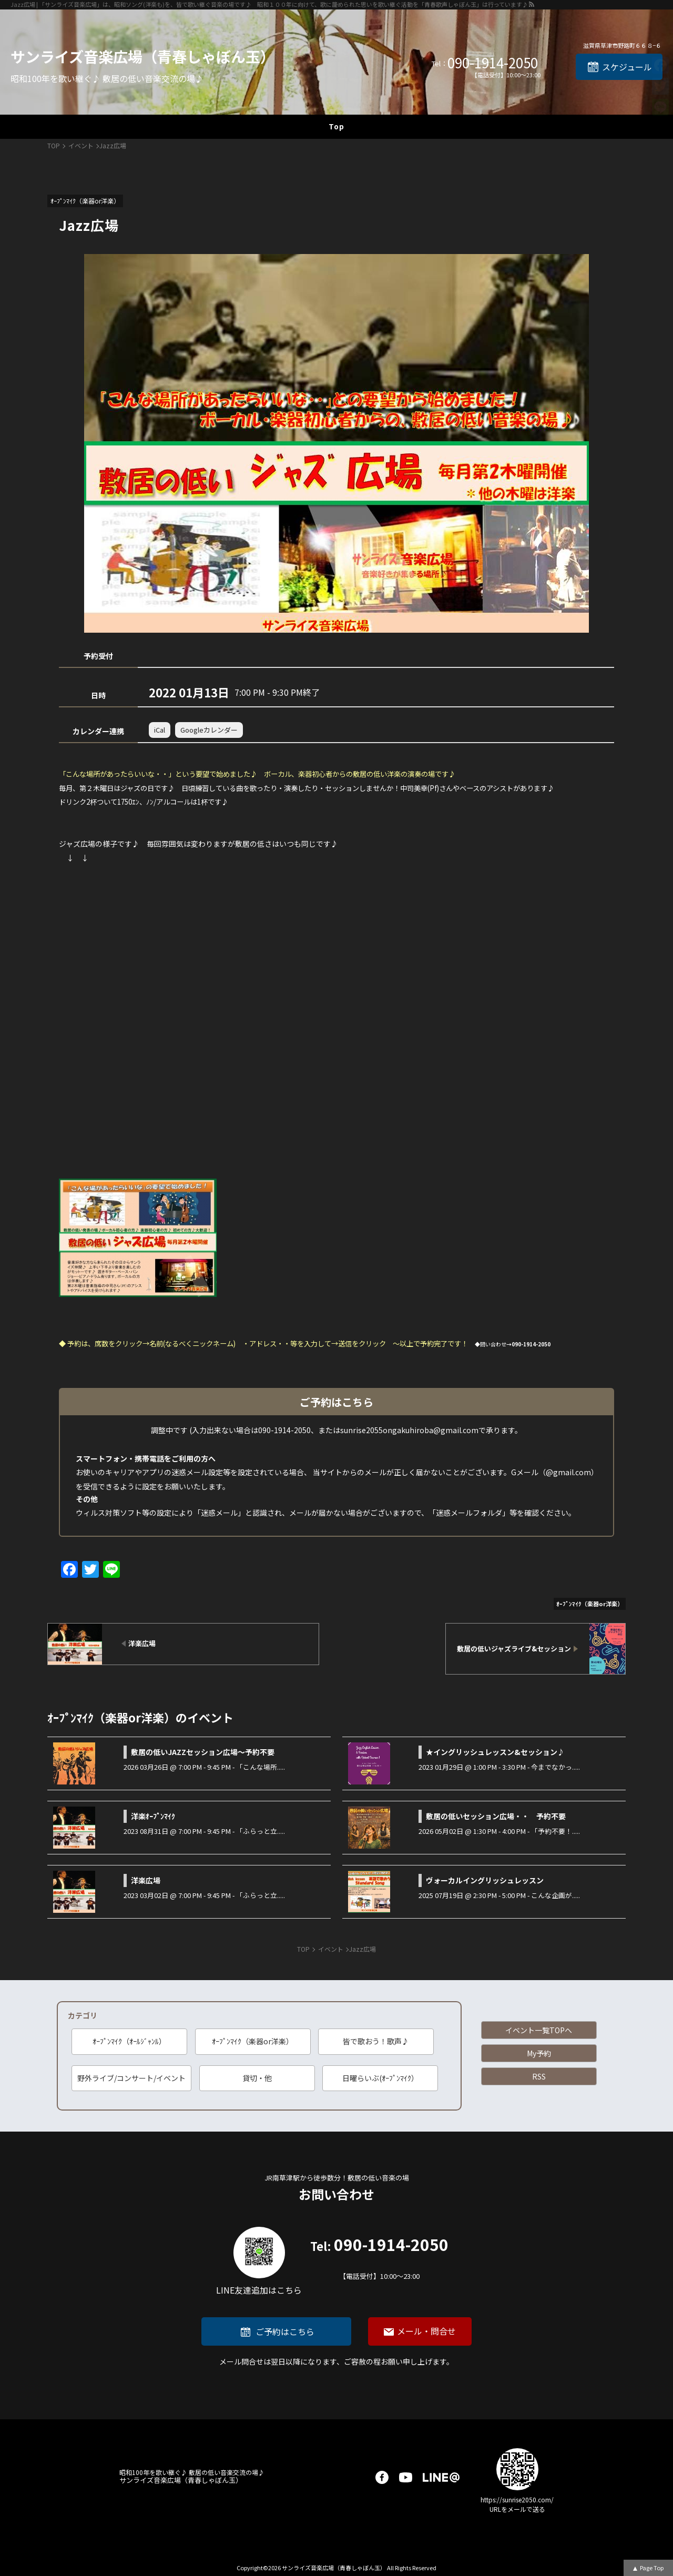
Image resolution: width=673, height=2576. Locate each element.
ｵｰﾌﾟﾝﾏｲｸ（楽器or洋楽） (252, 2041)
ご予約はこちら (285, 2331)
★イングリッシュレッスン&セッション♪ (495, 1752)
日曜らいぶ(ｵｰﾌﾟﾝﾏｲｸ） (380, 2078)
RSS (539, 2076)
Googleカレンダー (209, 730)
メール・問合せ (426, 2331)
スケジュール (627, 66)
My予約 (539, 2053)
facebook (382, 2477)
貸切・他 (257, 2078)
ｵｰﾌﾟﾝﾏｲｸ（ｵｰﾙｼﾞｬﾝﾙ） (129, 2041)
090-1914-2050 (492, 62)
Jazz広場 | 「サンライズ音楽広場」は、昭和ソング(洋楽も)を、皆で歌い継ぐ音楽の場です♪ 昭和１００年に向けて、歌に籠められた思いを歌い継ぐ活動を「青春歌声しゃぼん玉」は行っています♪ (269, 4)
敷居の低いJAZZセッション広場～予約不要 (202, 1752)
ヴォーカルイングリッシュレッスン (485, 1880)
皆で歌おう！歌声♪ (376, 2041)
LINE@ (441, 2477)
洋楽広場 (145, 1880)
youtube (405, 2477)
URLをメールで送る (517, 2508)
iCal (159, 730)
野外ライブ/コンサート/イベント (131, 2078)
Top (336, 126)
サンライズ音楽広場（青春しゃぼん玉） (143, 56)
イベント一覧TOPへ (538, 2030)
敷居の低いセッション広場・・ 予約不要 (496, 1816)
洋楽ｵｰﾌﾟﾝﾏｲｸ (153, 1816)
